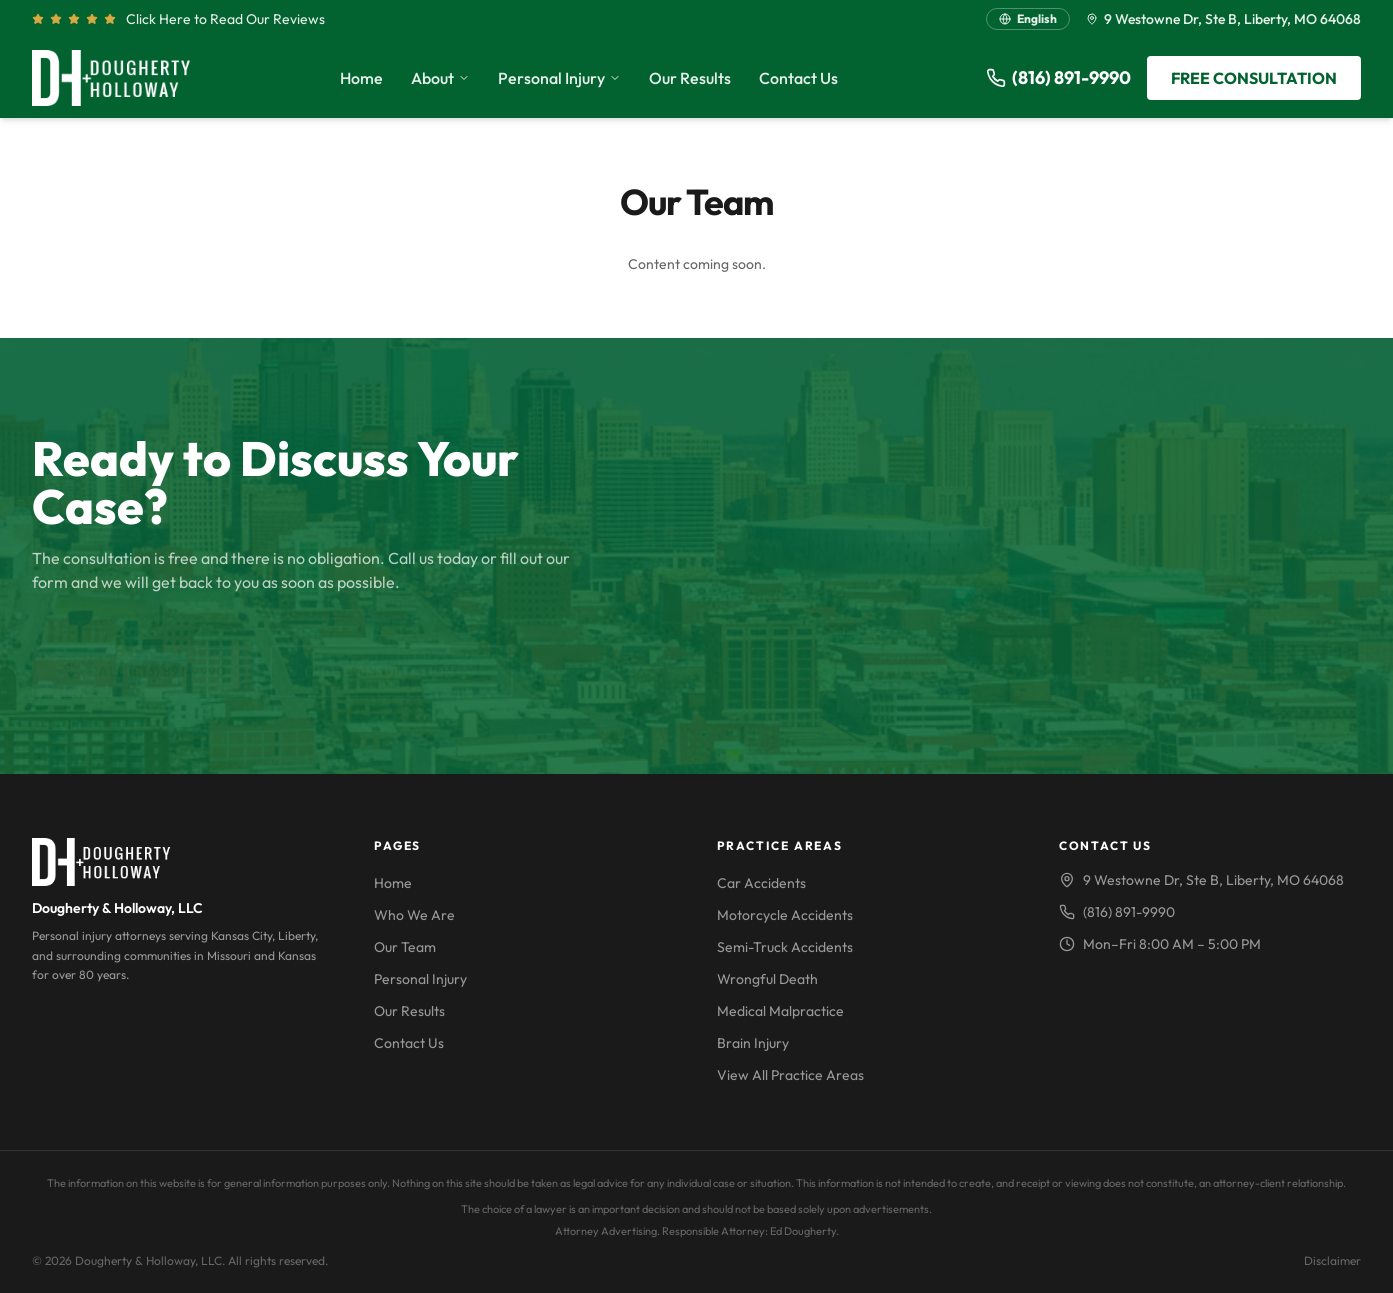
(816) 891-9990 (1058, 77)
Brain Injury (753, 1043)
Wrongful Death (767, 979)
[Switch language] (1028, 19)
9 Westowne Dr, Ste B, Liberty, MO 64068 (1223, 19)
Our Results (690, 78)
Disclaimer (1332, 1260)
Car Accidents (761, 883)
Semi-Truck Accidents (785, 947)
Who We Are (414, 915)
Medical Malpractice (780, 1011)
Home (361, 78)
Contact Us (798, 78)
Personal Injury (559, 78)
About (440, 78)
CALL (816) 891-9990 (145, 653)
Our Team (405, 947)
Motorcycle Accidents (785, 915)
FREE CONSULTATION (1254, 78)
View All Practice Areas (790, 1075)
